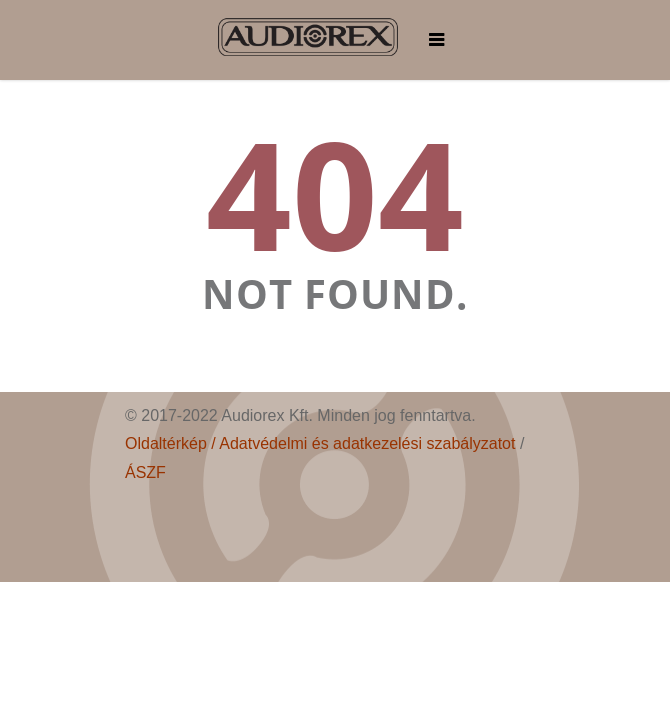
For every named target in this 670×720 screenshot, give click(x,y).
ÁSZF (145, 472)
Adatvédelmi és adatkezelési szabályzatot (367, 443)
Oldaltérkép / (172, 443)
